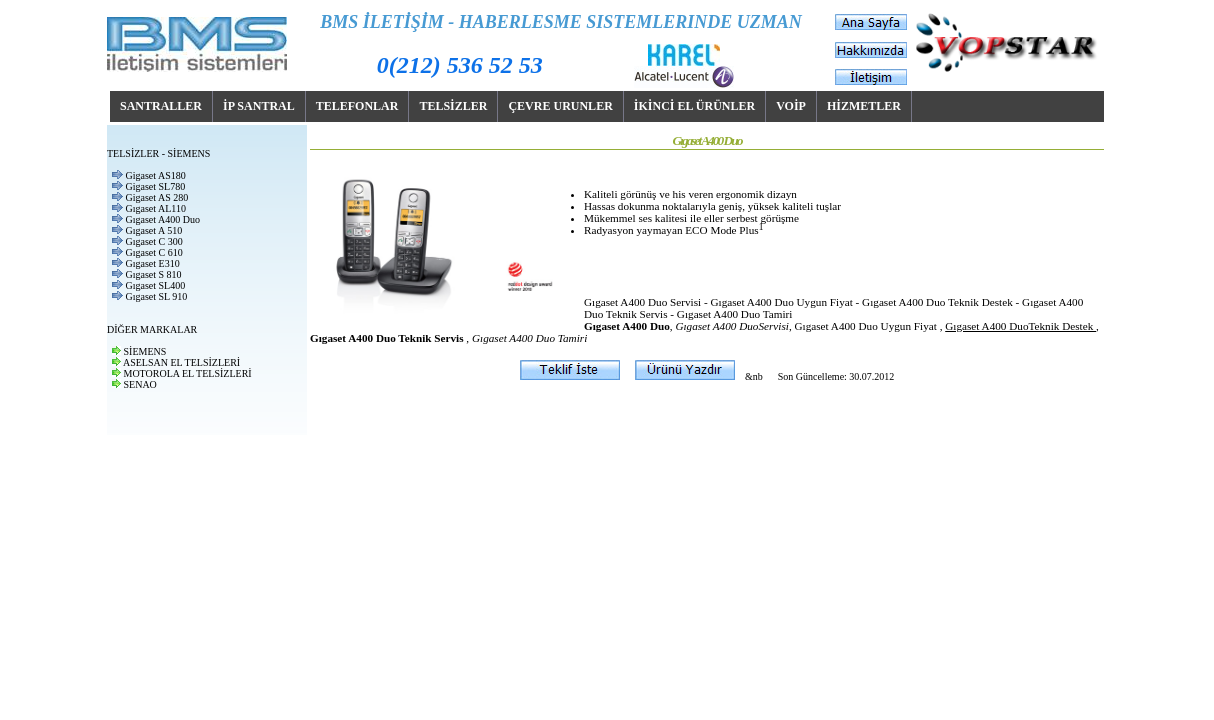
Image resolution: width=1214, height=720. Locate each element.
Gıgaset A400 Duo (163, 219)
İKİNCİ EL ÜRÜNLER (694, 106)
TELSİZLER (453, 106)
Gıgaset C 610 (154, 252)
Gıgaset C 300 (154, 241)
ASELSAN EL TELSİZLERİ (181, 362)
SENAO (140, 384)
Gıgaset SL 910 (157, 296)
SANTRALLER (161, 106)
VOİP (791, 106)
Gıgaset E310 (153, 263)
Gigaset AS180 (156, 175)
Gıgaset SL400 (156, 285)
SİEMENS (145, 351)
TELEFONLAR (357, 106)
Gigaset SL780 (156, 186)
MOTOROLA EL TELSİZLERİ (188, 373)
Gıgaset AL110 (156, 208)
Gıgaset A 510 (154, 230)
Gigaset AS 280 (157, 197)
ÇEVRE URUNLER (560, 106)
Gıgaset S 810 (154, 274)
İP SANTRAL (259, 106)
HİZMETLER (864, 106)
